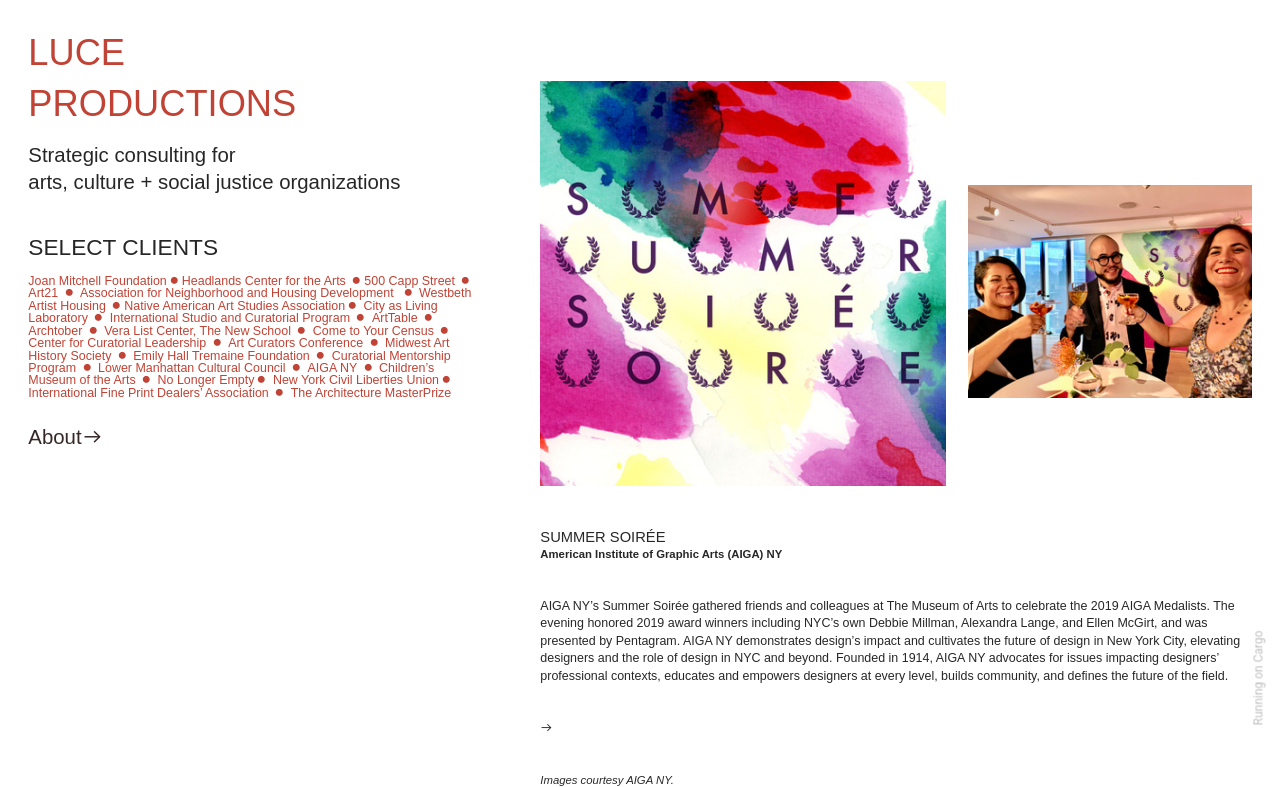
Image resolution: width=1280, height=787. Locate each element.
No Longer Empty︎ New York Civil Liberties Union (298, 380)
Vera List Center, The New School (197, 331)
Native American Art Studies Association (234, 306)
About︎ (65, 437)
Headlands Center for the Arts (264, 281)
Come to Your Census (373, 331)
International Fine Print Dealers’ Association (148, 393)
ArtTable (395, 318)
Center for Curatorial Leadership (117, 343)
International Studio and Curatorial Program (228, 318)
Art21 (43, 293)
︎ (98, 318)
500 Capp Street (409, 281)
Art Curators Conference (295, 343)
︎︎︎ (546, 728)
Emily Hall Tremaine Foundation (221, 356)
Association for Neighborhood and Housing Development (238, 293)
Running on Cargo (1259, 678)
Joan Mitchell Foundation (97, 281)
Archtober (56, 331)
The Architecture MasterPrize (371, 393)
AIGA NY (333, 368)
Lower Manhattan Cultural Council (192, 368)
